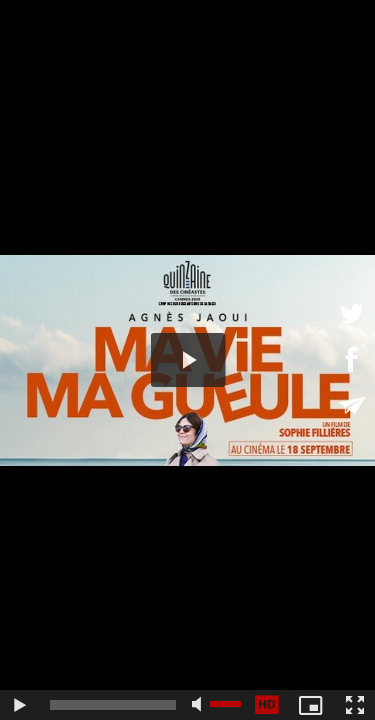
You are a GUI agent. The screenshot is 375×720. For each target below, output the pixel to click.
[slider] (113, 705)
